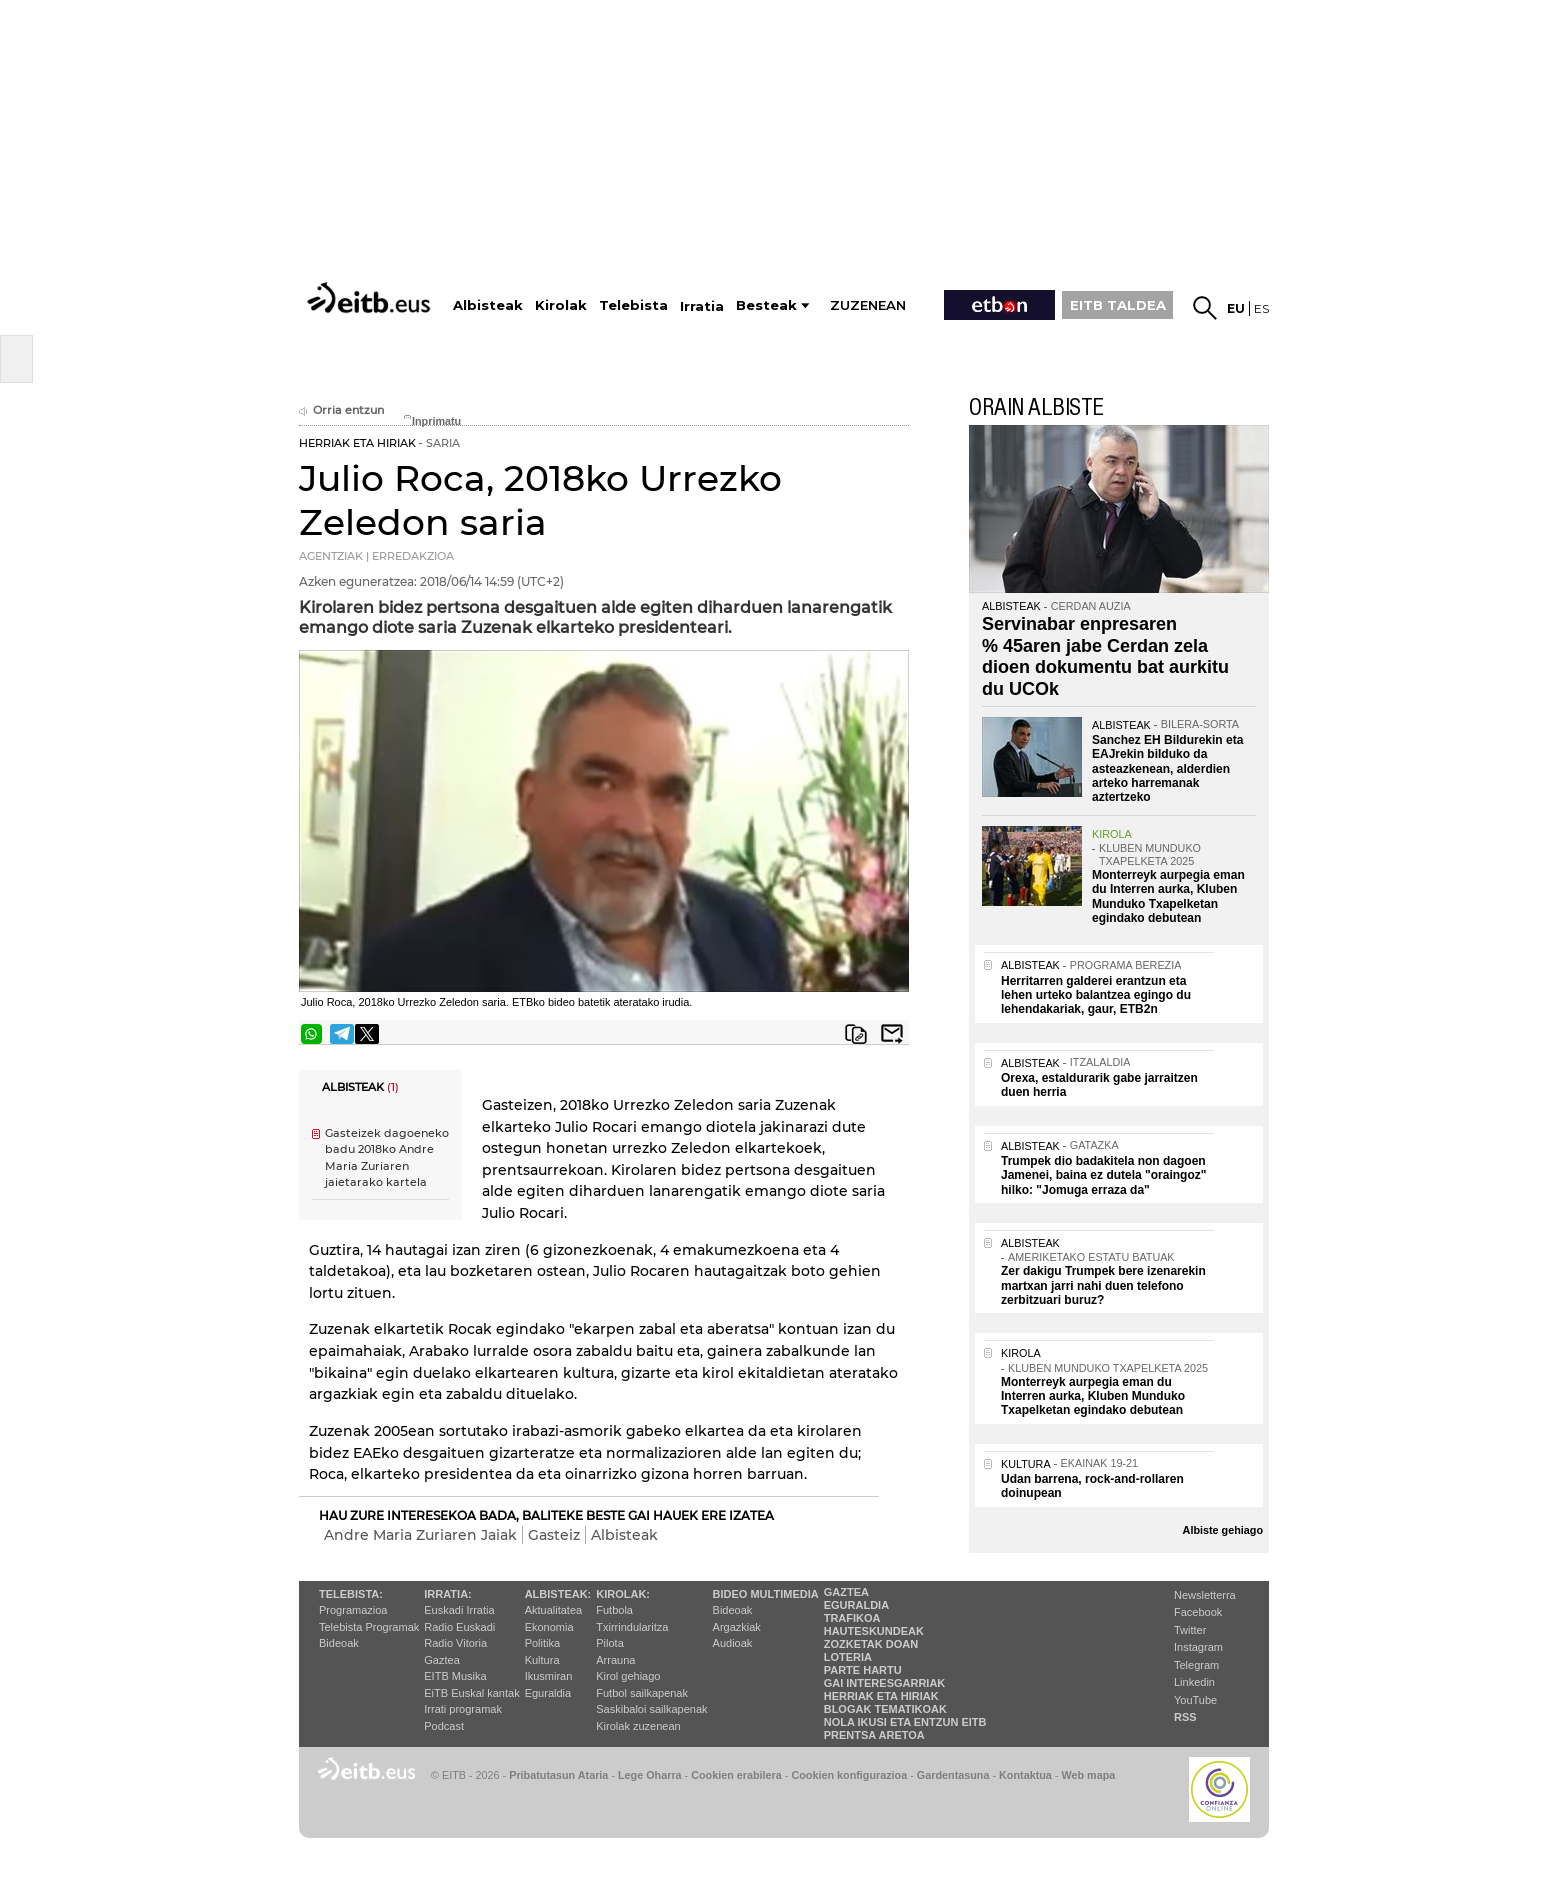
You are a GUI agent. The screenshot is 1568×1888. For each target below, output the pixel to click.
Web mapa (1088, 1775)
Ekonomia (549, 1627)
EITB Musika (455, 1676)
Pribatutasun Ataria (558, 1775)
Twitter (1190, 1630)
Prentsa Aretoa (874, 1735)
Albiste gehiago (1223, 1530)
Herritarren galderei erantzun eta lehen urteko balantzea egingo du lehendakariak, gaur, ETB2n (1096, 995)
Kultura (542, 1660)
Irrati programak (463, 1709)
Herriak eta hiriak (881, 1696)
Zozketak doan (871, 1644)
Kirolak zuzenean (638, 1726)
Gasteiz (554, 1535)
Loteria (848, 1657)
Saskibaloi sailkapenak (651, 1709)
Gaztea (441, 1660)
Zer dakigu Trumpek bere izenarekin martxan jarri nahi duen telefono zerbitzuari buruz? (1103, 1285)
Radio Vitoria (455, 1643)
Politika (542, 1643)
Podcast (444, 1726)
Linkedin (1194, 1682)
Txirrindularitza (632, 1627)
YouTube (1195, 1700)
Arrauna (615, 1660)
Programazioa (353, 1610)
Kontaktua (1025, 1775)
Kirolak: (623, 1594)
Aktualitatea (553, 1610)
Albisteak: (558, 1594)
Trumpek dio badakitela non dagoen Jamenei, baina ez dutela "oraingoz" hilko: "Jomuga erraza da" (1103, 1175)
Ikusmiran (549, 1676)
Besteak (766, 305)
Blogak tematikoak (885, 1709)
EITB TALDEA (1118, 305)
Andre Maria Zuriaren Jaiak (420, 1535)
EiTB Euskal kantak (471, 1693)
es (1261, 308)
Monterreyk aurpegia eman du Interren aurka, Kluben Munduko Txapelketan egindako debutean (1168, 896)
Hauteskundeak (874, 1631)
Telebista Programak (369, 1627)
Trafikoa (852, 1618)
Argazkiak (737, 1627)
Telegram (1196, 1665)
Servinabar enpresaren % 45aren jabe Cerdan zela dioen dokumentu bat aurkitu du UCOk (1105, 656)
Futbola (614, 1610)
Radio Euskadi (459, 1627)
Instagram (1198, 1647)
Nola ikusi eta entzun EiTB (905, 1722)
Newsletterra (1205, 1595)
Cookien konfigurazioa (849, 1775)
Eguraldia (548, 1693)
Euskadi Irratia (459, 1610)
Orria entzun (341, 410)
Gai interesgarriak (885, 1683)
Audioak (733, 1643)
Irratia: (447, 1594)
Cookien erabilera (736, 1775)
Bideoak (339, 1643)
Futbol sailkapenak (642, 1693)
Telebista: (351, 1594)
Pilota (610, 1643)
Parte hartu (863, 1670)
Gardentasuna (953, 1775)
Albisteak (624, 1535)
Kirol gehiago (628, 1676)
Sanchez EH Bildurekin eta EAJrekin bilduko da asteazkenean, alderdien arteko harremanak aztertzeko (1167, 769)
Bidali (892, 1034)
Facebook (1198, 1612)
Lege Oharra (650, 1775)
